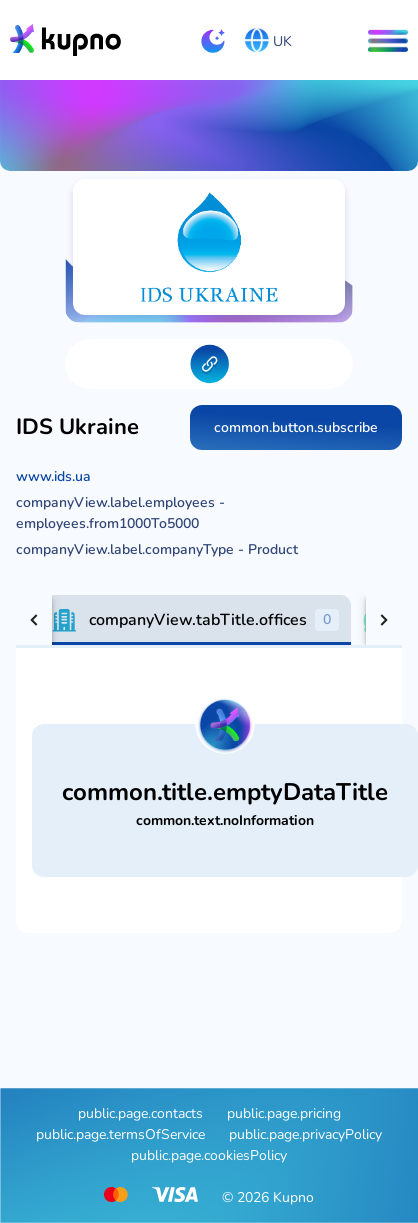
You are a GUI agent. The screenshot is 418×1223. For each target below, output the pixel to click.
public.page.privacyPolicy (305, 1134)
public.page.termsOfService (120, 1134)
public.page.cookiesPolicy (209, 1155)
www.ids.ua (53, 476)
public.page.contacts (140, 1113)
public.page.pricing (284, 1113)
